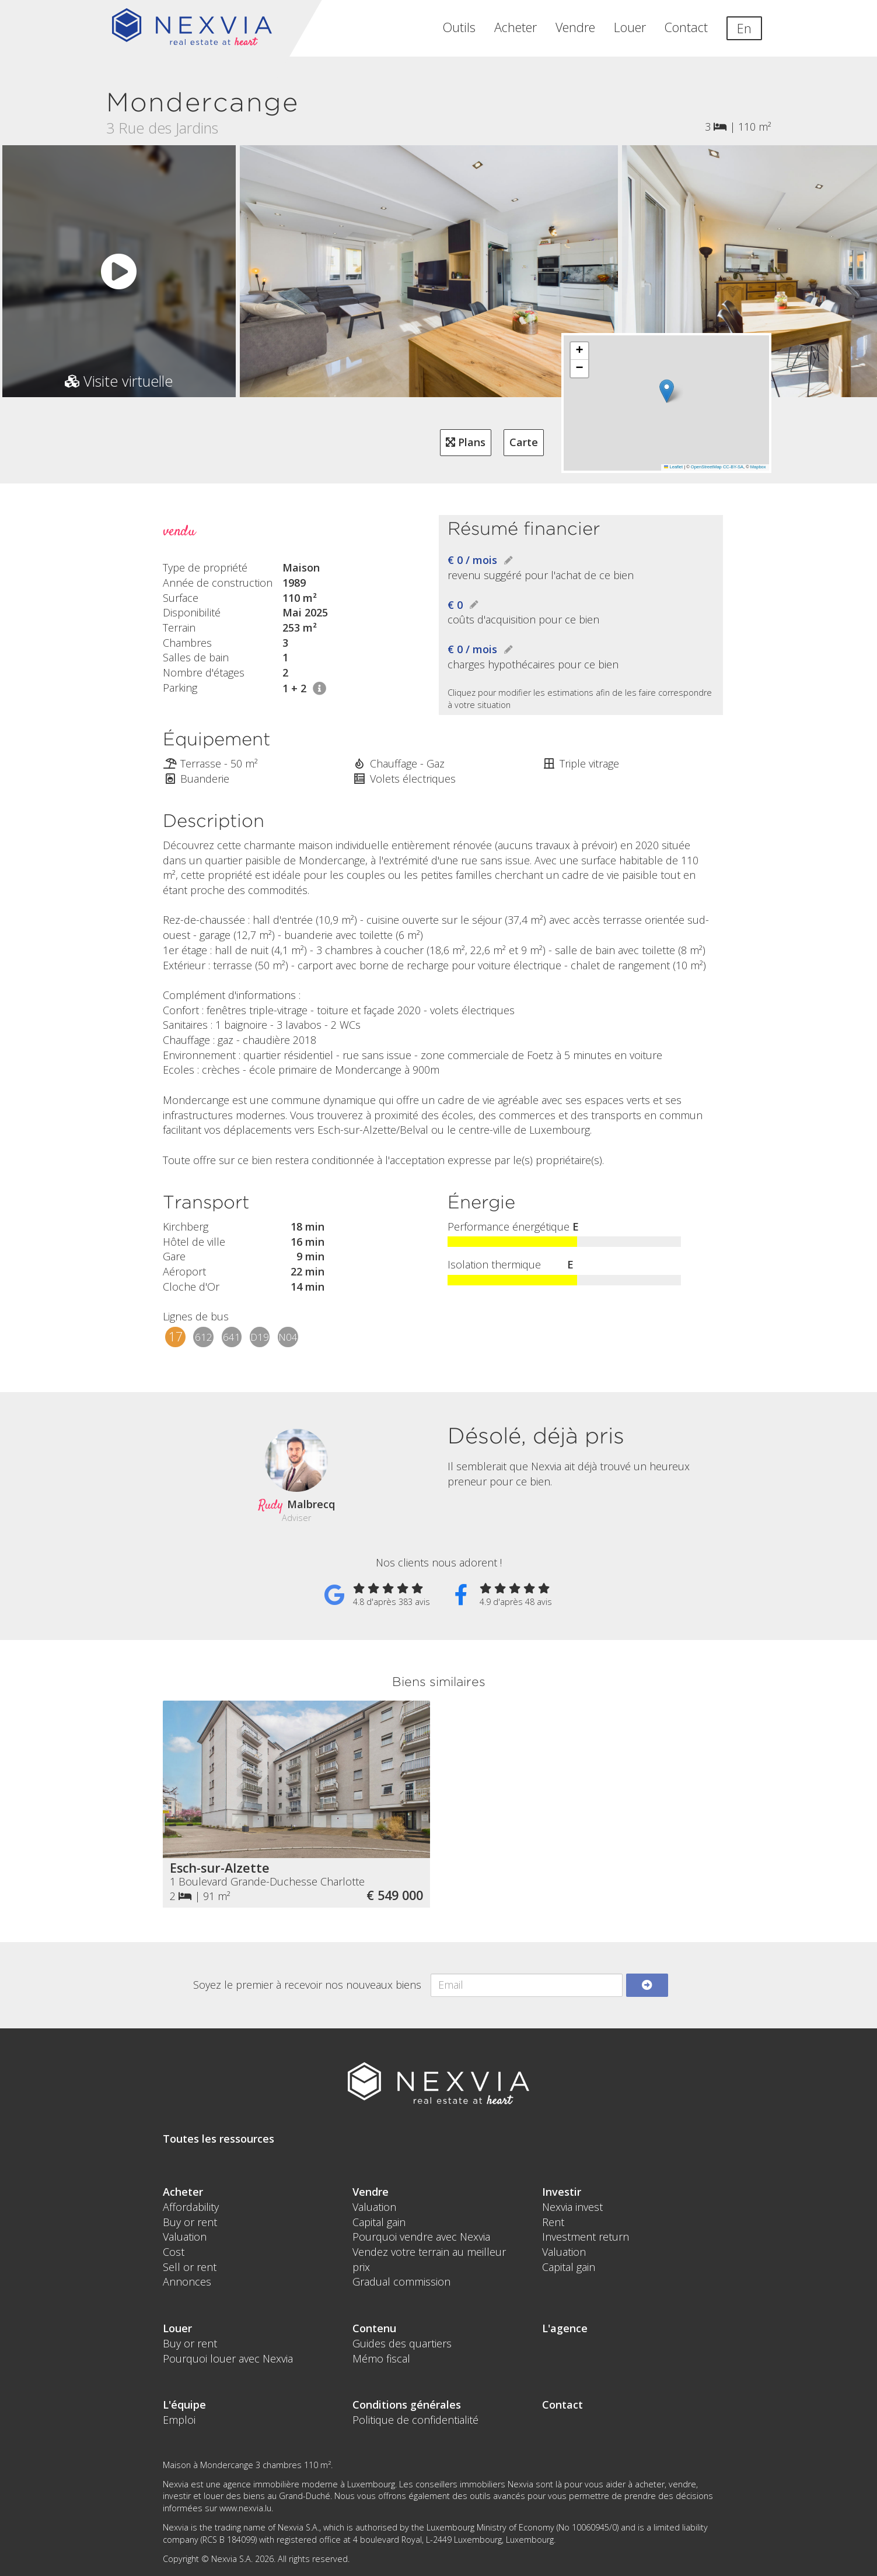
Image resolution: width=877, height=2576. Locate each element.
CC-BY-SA (733, 466)
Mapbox (758, 466)
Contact (686, 27)
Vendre (575, 27)
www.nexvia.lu (245, 2508)
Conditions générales (406, 2405)
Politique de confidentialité (415, 2420)
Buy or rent (190, 2222)
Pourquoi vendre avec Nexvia (421, 2237)
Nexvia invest (572, 2207)
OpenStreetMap (706, 466)
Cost (173, 2252)
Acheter (515, 27)
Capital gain (379, 2222)
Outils (459, 27)
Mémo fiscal (381, 2358)
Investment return (585, 2237)
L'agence (565, 2328)
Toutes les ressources (218, 2139)
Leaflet (673, 466)
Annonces (187, 2281)
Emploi (179, 2420)
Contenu (374, 2328)
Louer (630, 27)
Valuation (185, 2237)
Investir (561, 2192)
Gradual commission (401, 2281)
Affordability (191, 2207)
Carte (523, 442)
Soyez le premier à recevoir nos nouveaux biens (307, 1985)
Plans (465, 442)
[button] (666, 391)
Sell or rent (189, 2267)
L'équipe (184, 2405)
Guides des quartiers (402, 2343)
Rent (553, 2222)
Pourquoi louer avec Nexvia (228, 2358)
